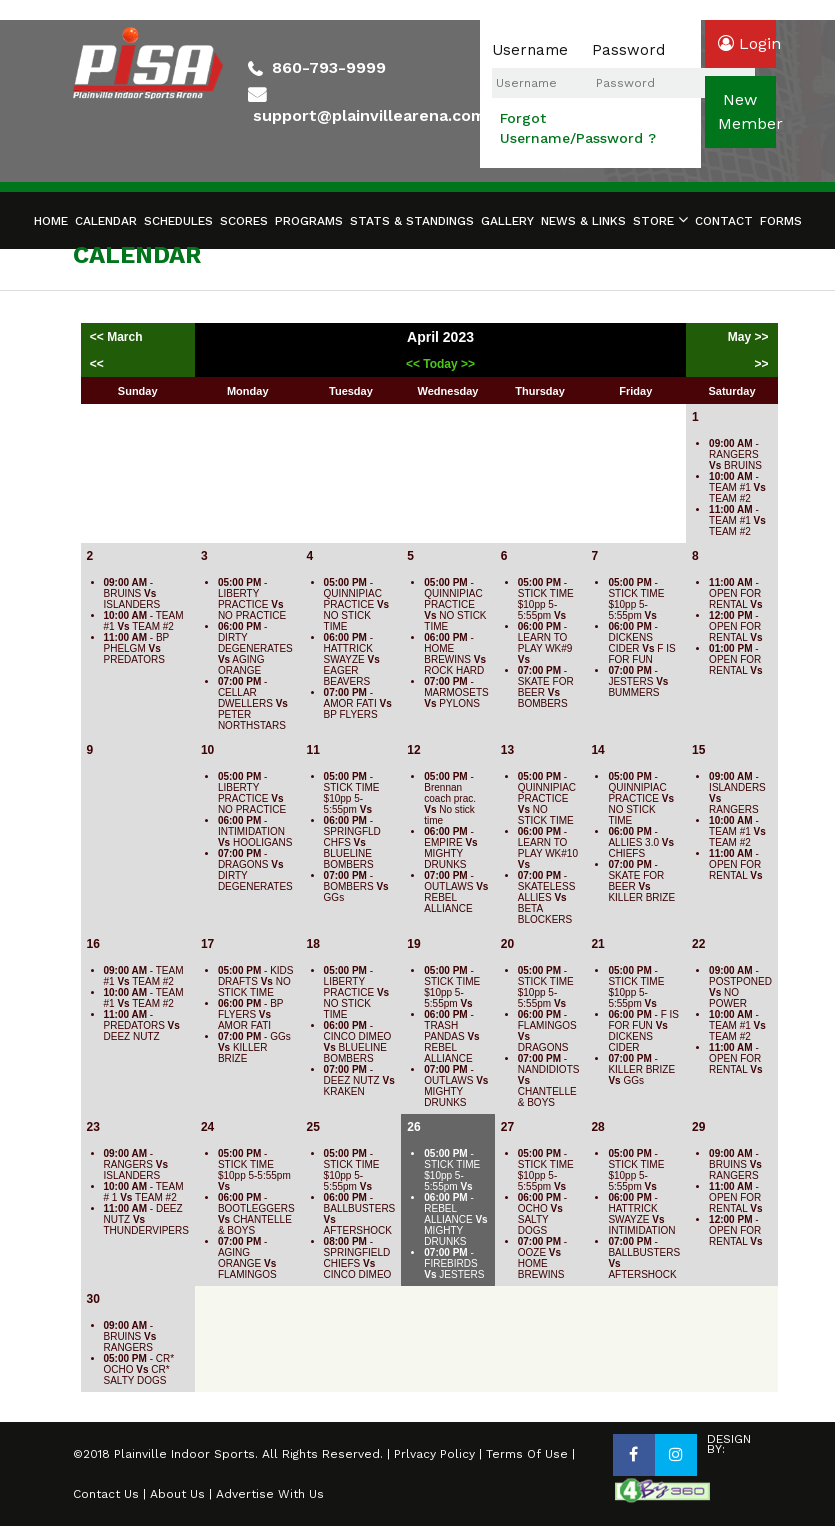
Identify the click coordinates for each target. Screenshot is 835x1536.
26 (413, 1127)
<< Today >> (440, 364)
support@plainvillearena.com (369, 115)
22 (698, 944)
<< (97, 364)
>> (762, 364)
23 (93, 1127)
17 (207, 944)
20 (507, 944)
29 (698, 1127)
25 (313, 1127)
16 (93, 944)
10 (207, 750)
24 (207, 1127)
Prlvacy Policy (434, 1454)
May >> (748, 337)
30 (93, 1299)
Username (530, 50)
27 (507, 1127)
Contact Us (106, 1494)
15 (698, 750)
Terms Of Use (527, 1454)
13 (507, 750)
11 (313, 750)
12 (413, 750)
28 (597, 1127)
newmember (747, 111)
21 (597, 944)
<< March (118, 337)
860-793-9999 (329, 67)
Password (628, 50)
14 (597, 750)
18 (313, 944)
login (747, 43)
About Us (177, 1494)
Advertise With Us (270, 1494)
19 (413, 944)
